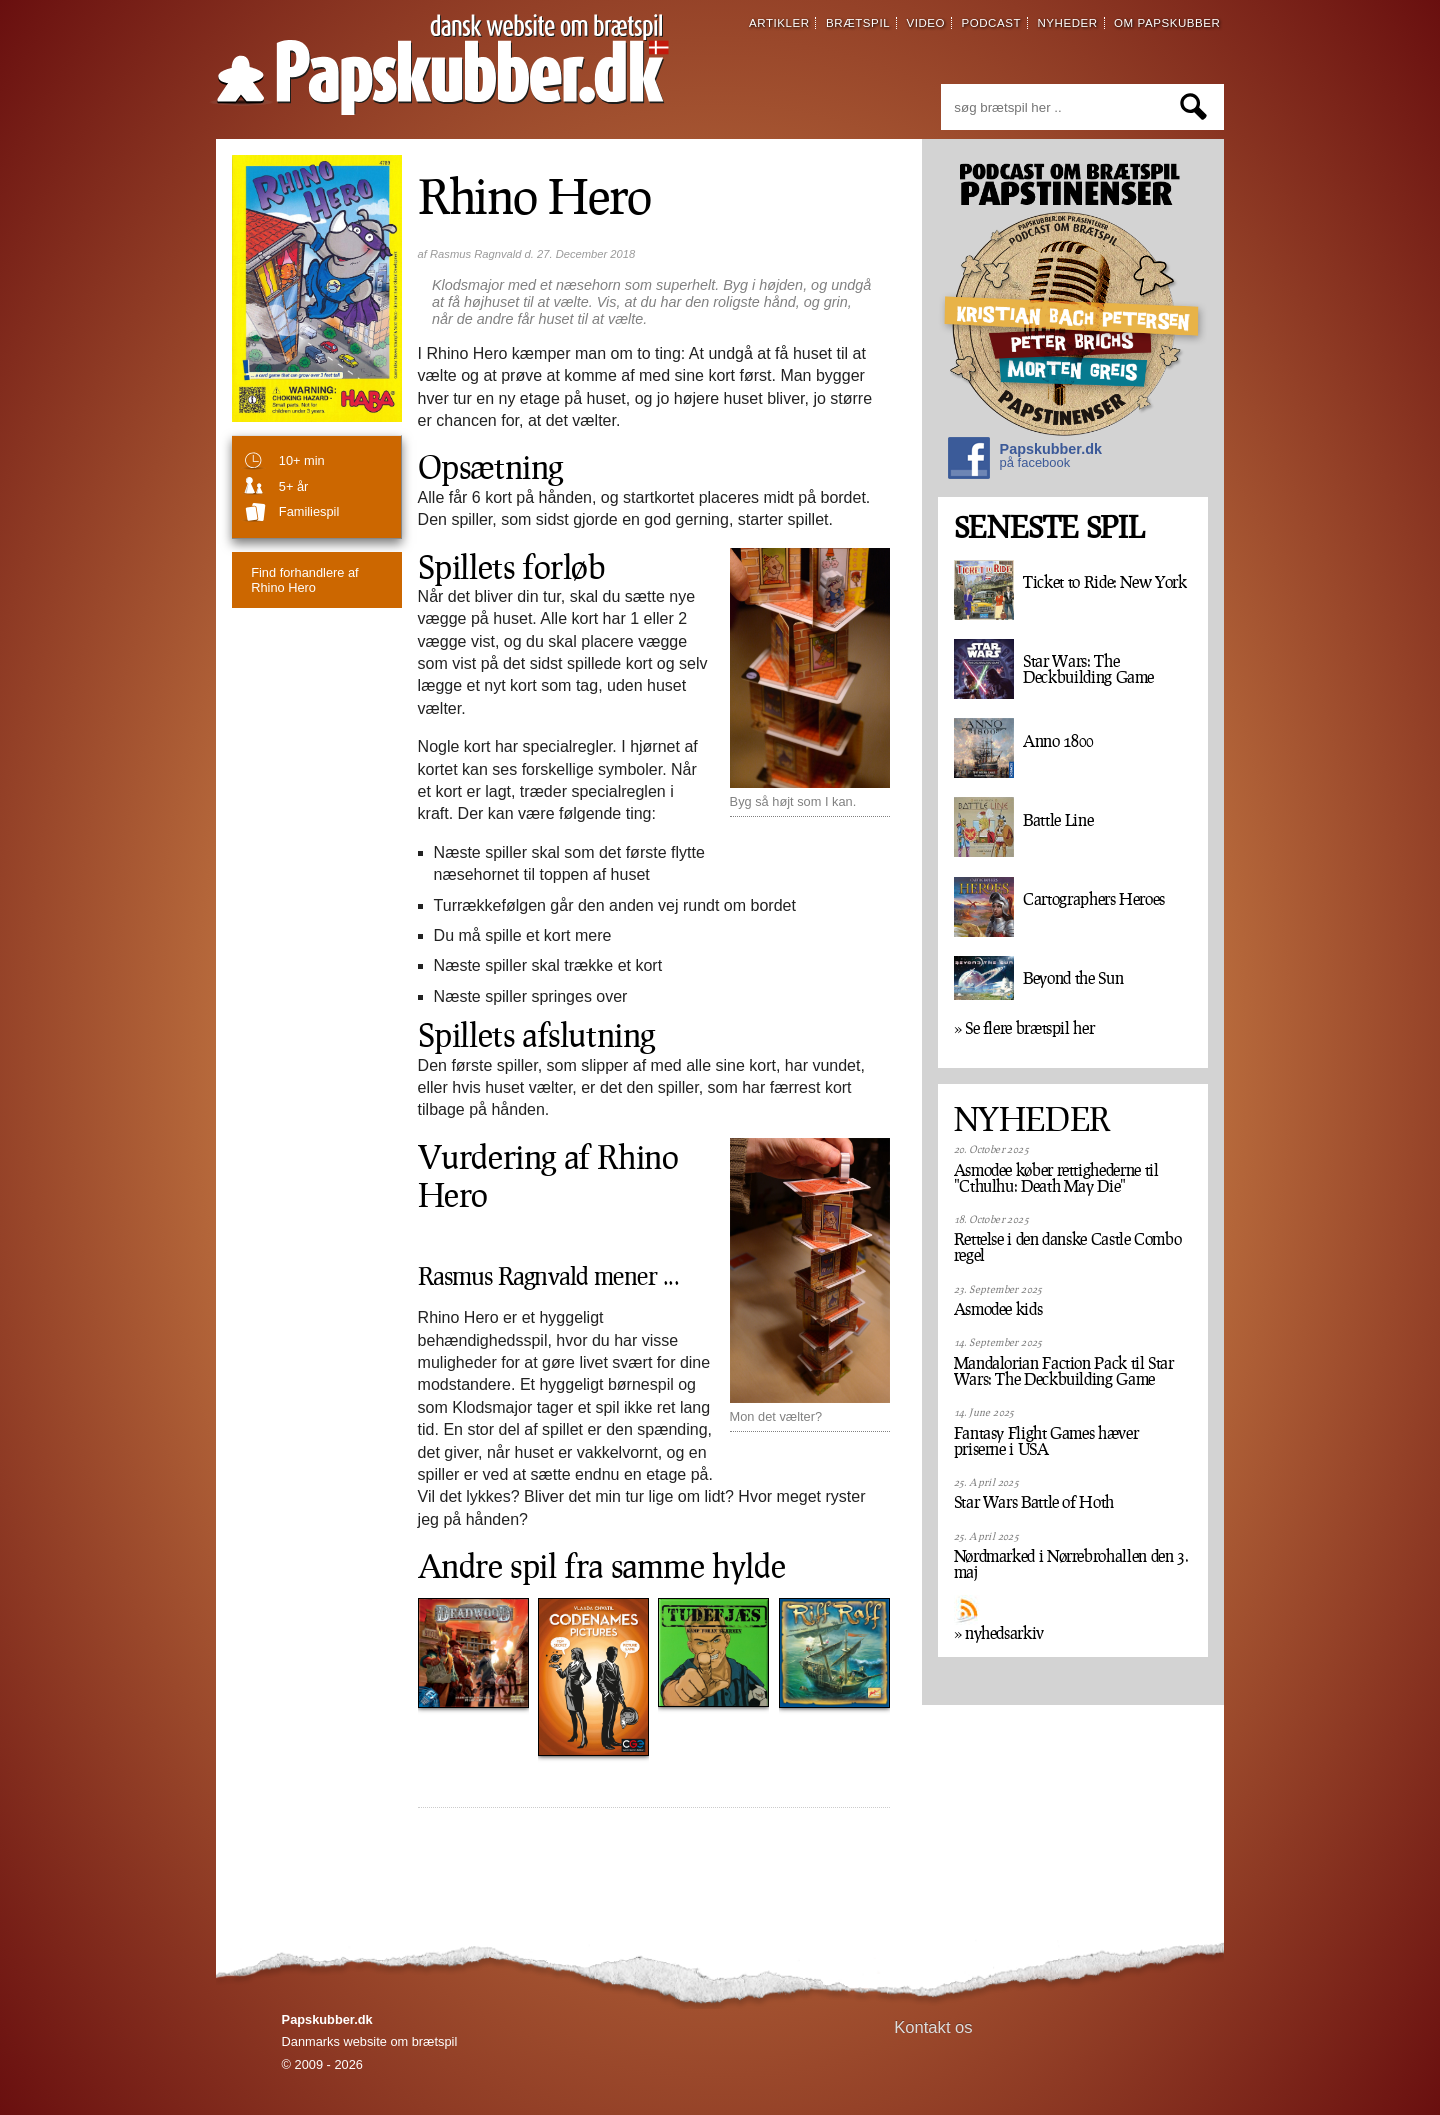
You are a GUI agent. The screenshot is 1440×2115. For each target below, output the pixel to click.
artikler (779, 23)
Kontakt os (933, 2027)
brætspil (858, 23)
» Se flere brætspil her (1024, 1028)
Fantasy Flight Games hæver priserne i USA (1046, 1441)
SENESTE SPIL (1049, 527)
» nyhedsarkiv (999, 1633)
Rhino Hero (304, 580)
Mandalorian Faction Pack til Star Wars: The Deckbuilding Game (1064, 1371)
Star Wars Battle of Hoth (1034, 1502)
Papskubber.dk (1025, 460)
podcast (991, 23)
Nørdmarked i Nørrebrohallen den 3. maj (1071, 1564)
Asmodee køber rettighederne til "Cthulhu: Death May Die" (1056, 1178)
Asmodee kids (998, 1309)
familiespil (309, 511)
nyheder (1067, 23)
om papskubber (1167, 23)
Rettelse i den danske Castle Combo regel (1068, 1247)
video (925, 23)
